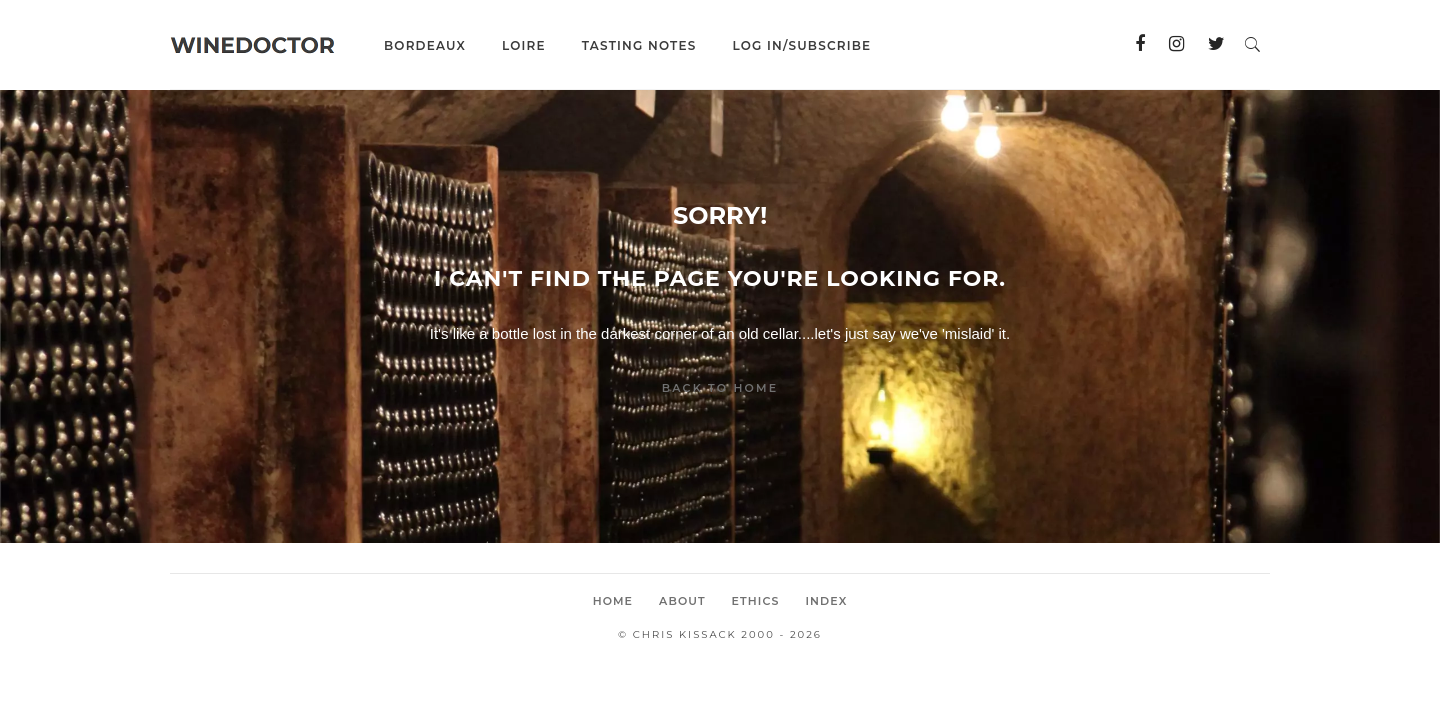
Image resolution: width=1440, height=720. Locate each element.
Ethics (756, 601)
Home (613, 601)
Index (826, 601)
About (682, 601)
